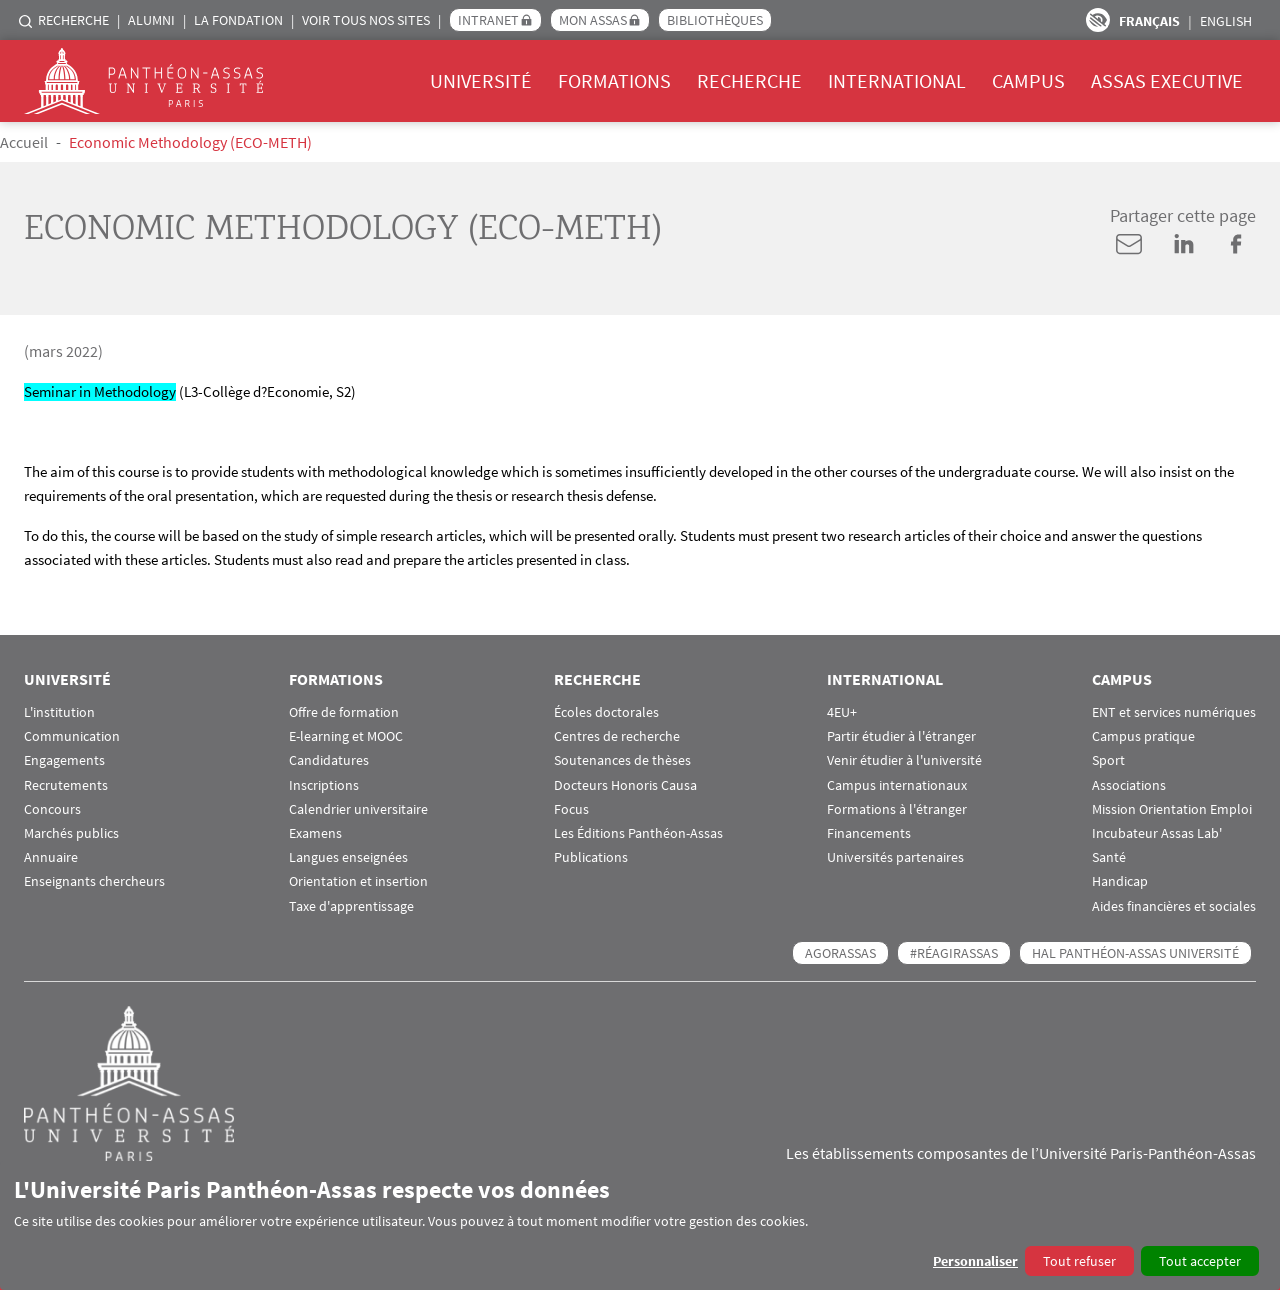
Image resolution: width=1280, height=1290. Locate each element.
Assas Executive (1167, 80)
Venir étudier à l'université (904, 760)
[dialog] (640, 1225)
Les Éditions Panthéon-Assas (638, 833)
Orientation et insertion (358, 881)
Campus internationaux (897, 785)
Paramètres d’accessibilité (1098, 20)
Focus (571, 809)
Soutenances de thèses (622, 760)
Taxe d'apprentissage (351, 906)
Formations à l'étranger (897, 809)
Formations (614, 80)
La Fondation (238, 20)
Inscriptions (324, 785)
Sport (1108, 760)
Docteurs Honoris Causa (625, 785)
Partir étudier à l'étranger (901, 736)
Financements (869, 833)
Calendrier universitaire (358, 809)
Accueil (24, 142)
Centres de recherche (617, 736)
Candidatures (329, 760)
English (1226, 21)
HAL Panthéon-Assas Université (1135, 953)
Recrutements (66, 785)
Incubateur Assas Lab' (1157, 833)
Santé (1109, 857)
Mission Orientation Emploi (1172, 809)
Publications (591, 857)
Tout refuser (1079, 1261)
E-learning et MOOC (346, 736)
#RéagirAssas (954, 953)
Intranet (488, 20)
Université (481, 80)
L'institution (59, 712)
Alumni (151, 20)
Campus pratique (1143, 736)
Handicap (1120, 881)
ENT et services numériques (1174, 712)
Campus (1028, 80)
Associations (1129, 785)
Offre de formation (344, 712)
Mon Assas (593, 20)
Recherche (73, 20)
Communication (72, 736)
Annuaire (51, 857)
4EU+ (842, 712)
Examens (315, 833)
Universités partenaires (895, 857)
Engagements (64, 760)
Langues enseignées (348, 857)
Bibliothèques (715, 20)
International (897, 80)
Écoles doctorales (606, 712)
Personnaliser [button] (975, 1261)
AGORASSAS (840, 953)
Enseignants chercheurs (94, 881)
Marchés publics (71, 833)
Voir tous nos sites (366, 20)
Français (1149, 21)
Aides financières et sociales (1174, 906)
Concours (52, 809)
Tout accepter (1200, 1261)
